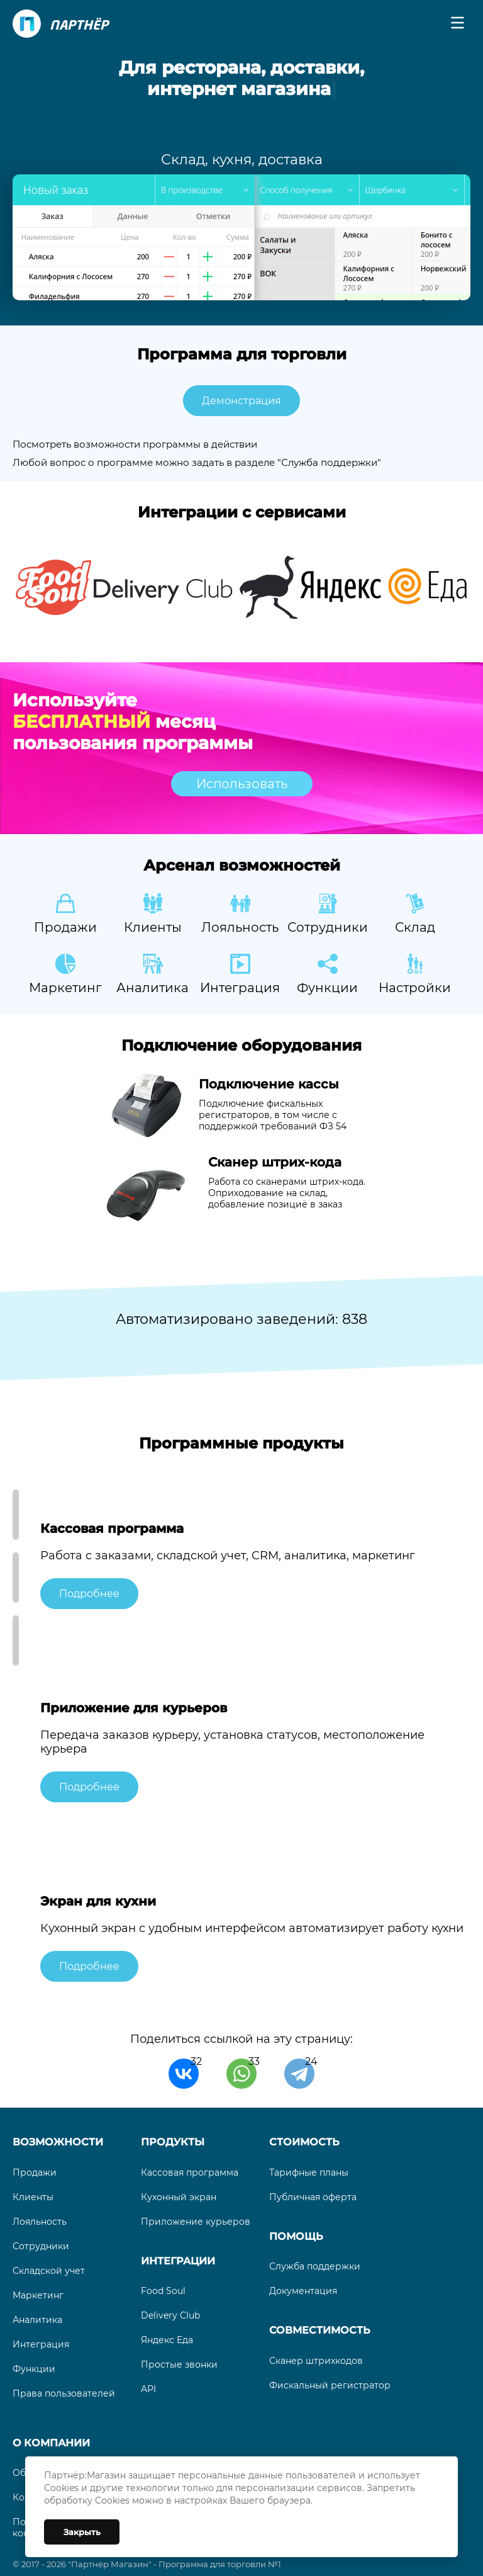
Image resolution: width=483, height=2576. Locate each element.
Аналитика (37, 2319)
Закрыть (82, 2532)
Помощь (296, 2236)
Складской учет (49, 2270)
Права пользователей (64, 2393)
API (148, 2389)
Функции (34, 2369)
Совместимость (319, 2330)
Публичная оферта (313, 2197)
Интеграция (41, 2344)
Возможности (58, 2142)
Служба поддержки (314, 2266)
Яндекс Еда (167, 2340)
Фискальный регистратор (330, 2385)
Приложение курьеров (195, 2221)
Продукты (172, 2142)
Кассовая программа (189, 2172)
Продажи (35, 2172)
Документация (303, 2290)
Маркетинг (38, 2295)
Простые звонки (179, 2364)
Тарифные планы (308, 2172)
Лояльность (40, 2221)
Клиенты (33, 2197)
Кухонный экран (178, 2197)
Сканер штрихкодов (316, 2360)
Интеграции (178, 2261)
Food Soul (163, 2290)
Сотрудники (41, 2246)
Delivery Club (170, 2315)
